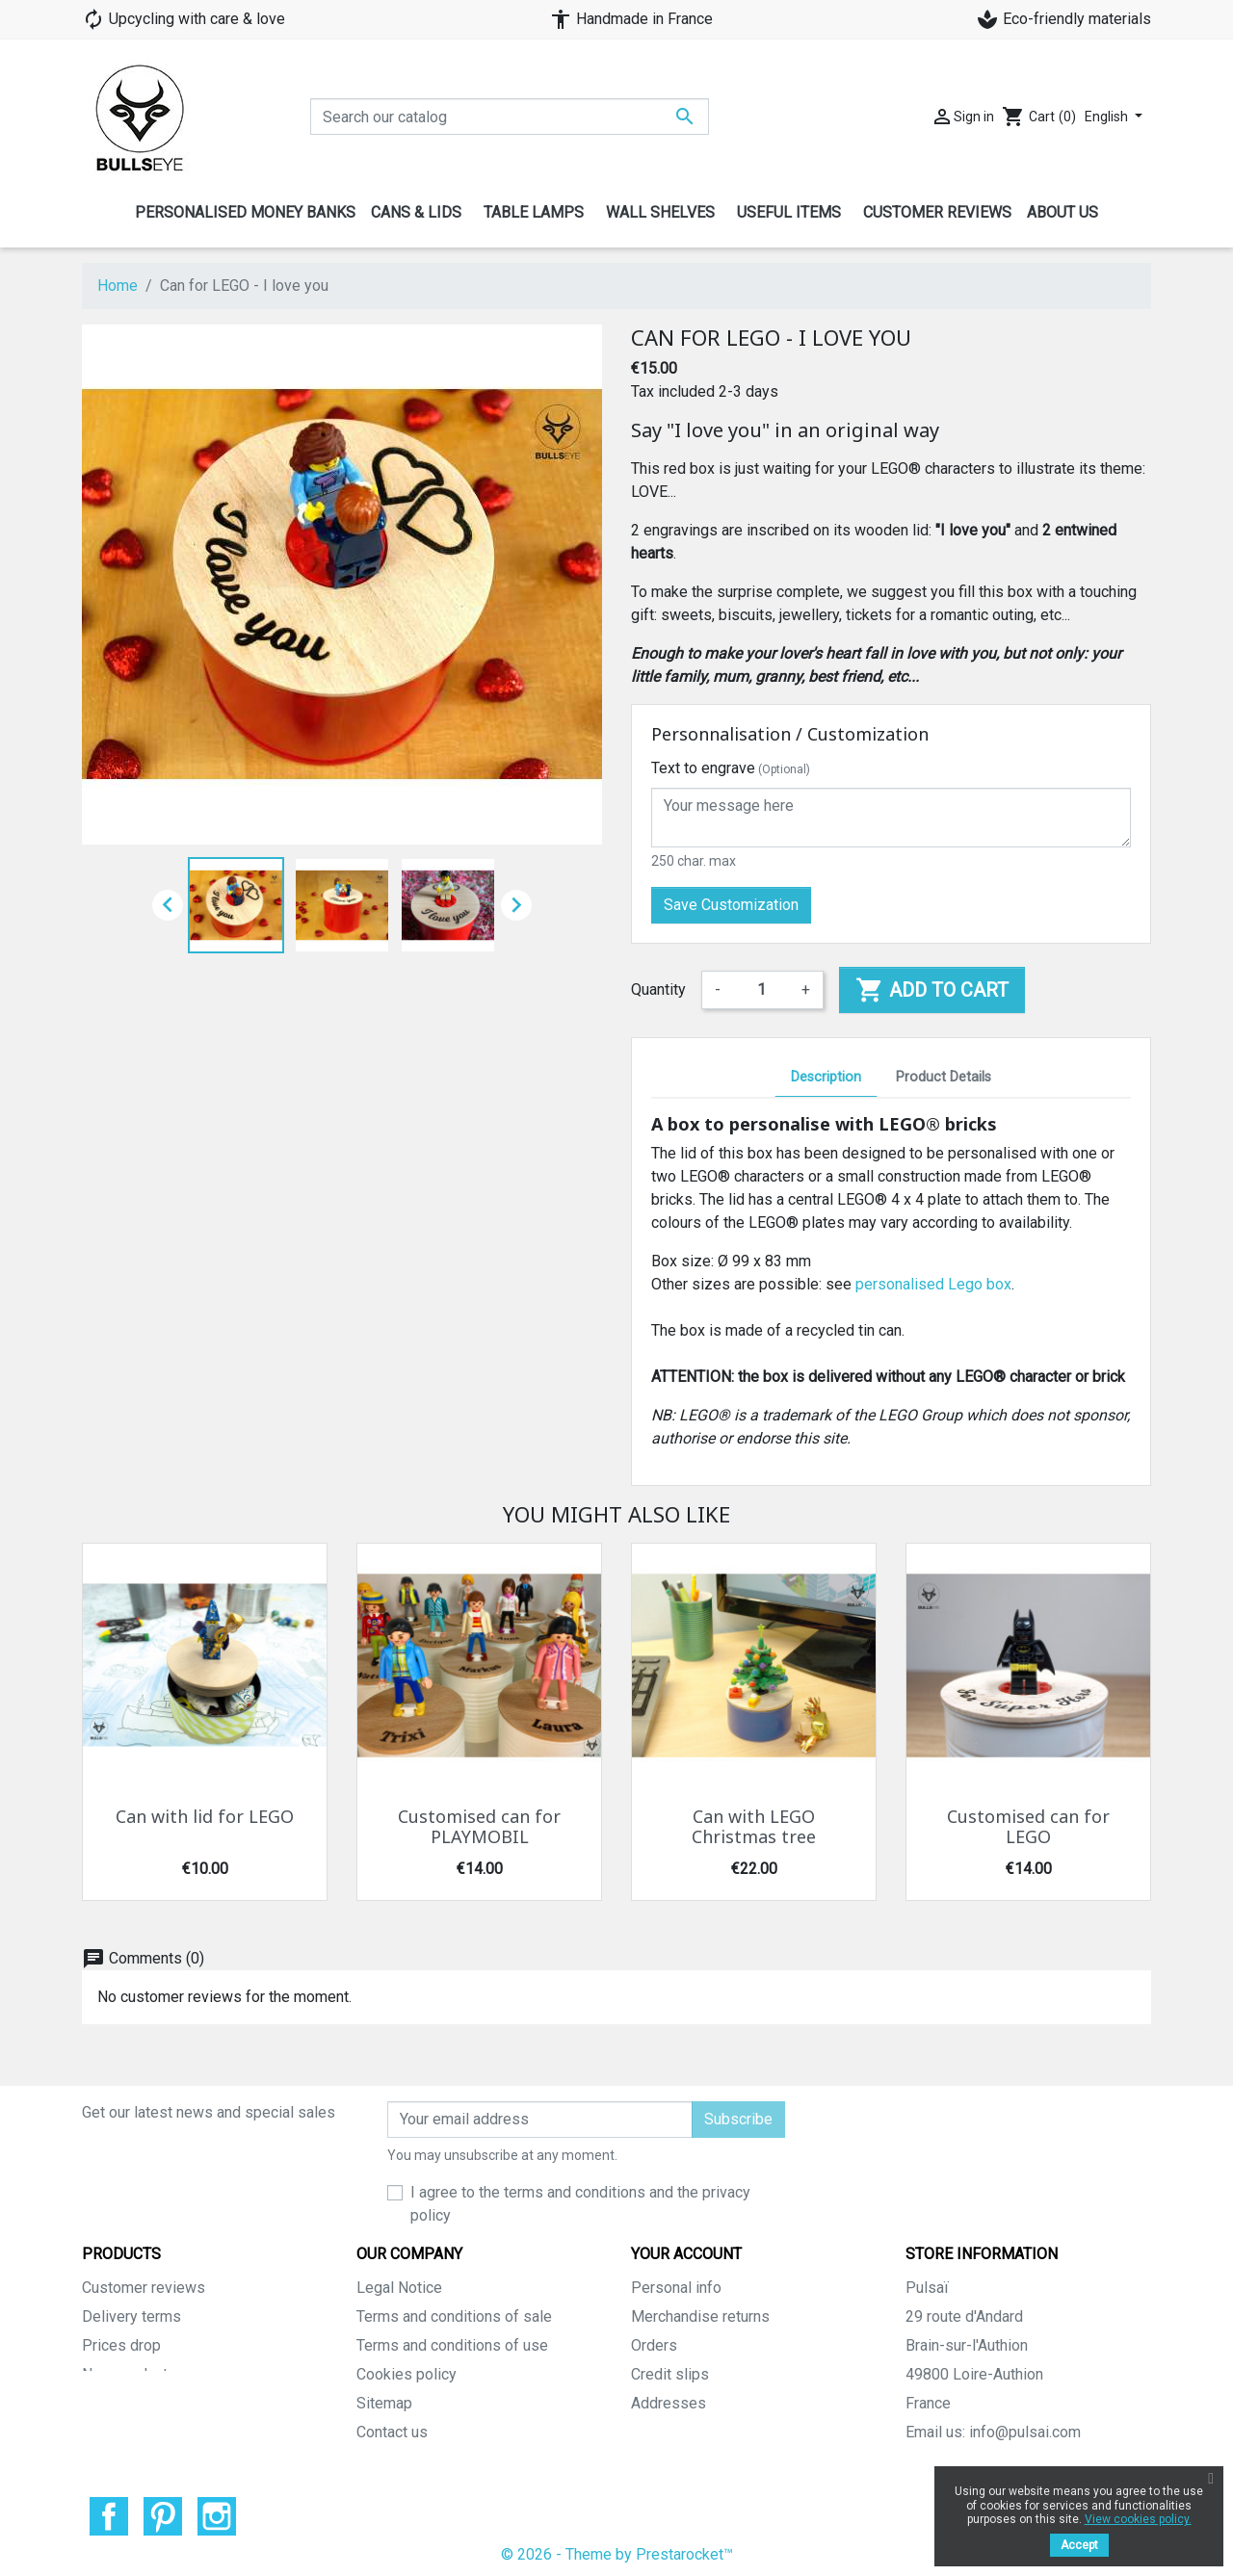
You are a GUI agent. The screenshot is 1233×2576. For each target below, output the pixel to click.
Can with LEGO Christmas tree (754, 1828)
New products (129, 2374)
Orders (654, 2345)
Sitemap (384, 2403)
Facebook (109, 2510)
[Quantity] (761, 990)
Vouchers (663, 2432)
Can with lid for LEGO (205, 1817)
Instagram (216, 2510)
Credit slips (670, 2374)
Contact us (392, 2432)
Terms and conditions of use (452, 2345)
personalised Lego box (933, 1284)
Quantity (658, 989)
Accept (1079, 2545)
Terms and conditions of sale (454, 2316)
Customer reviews (143, 2287)
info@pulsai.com (1025, 2432)
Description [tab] (826, 1077)
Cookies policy (406, 2374)
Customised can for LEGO (1028, 1828)
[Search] (509, 116)
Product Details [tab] (943, 1077)
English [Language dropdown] (1108, 116)
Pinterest (163, 2510)
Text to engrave (730, 768)
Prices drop (121, 2345)
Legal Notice (399, 2287)
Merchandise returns (700, 2316)
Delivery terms (131, 2316)
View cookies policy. (1138, 2519)
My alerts (663, 2461)
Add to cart (932, 990)
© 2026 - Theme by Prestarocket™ (617, 2548)
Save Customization (731, 905)
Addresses (668, 2403)
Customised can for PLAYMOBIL (479, 1828)
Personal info (676, 2287)
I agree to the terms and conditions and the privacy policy (580, 2204)
